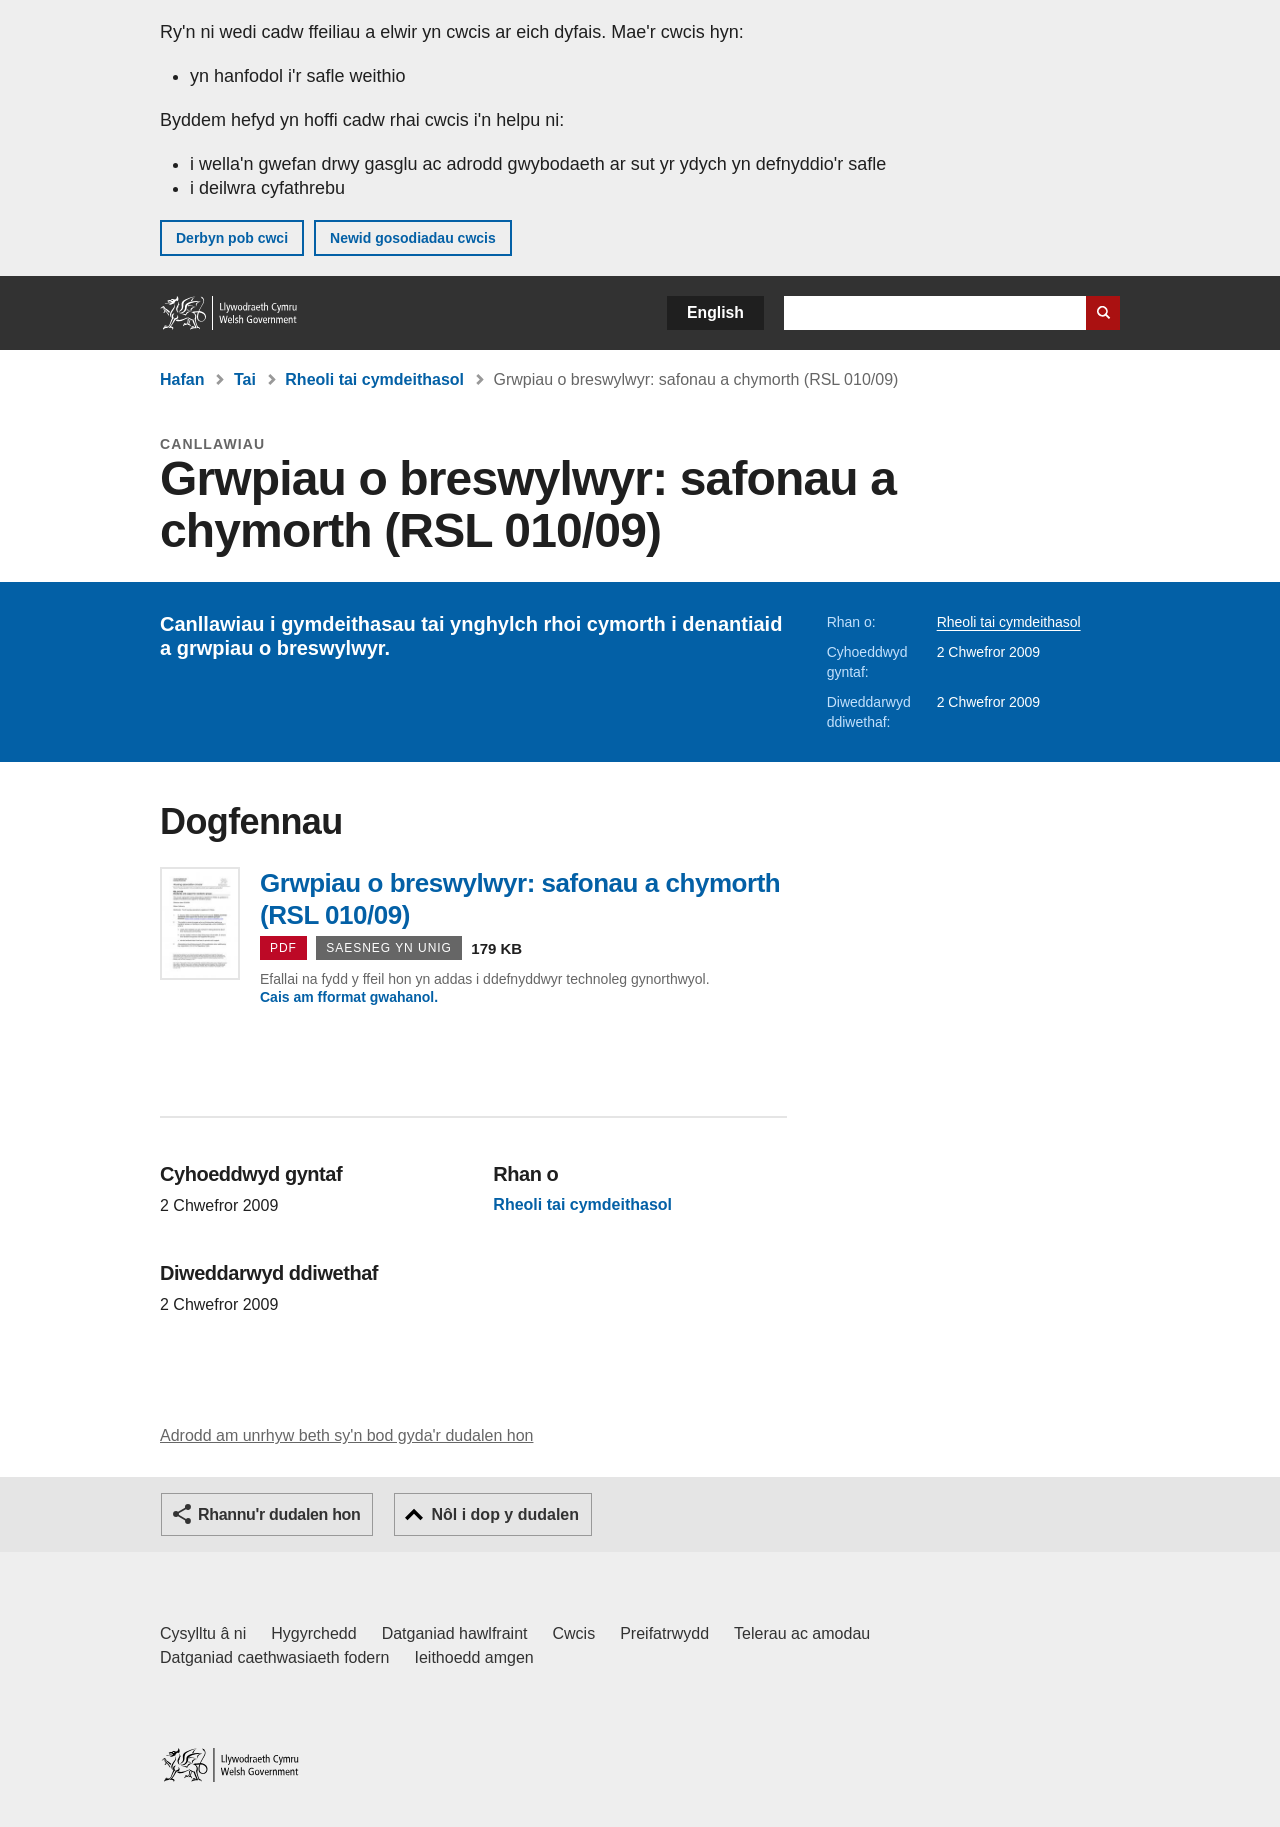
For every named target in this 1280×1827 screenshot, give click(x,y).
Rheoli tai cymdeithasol (374, 379)
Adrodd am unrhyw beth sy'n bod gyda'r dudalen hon (346, 1435)
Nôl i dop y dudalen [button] (505, 1514)
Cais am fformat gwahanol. (349, 997)
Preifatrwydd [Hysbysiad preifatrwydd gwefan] (664, 1633)
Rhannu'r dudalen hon (279, 1514)
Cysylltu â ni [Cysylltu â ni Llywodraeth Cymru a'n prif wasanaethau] (203, 1633)
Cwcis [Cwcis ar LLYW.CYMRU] (574, 1633)
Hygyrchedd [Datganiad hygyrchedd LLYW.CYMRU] (313, 1633)
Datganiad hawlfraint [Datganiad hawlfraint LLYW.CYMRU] (455, 1633)
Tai (245, 379)
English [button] (715, 312)
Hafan (182, 379)
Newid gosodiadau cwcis (413, 238)
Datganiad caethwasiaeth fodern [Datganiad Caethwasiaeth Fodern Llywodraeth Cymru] (275, 1657)
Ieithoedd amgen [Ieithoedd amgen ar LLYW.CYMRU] (474, 1657)
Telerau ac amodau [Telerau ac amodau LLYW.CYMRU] (802, 1633)
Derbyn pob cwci (232, 238)
